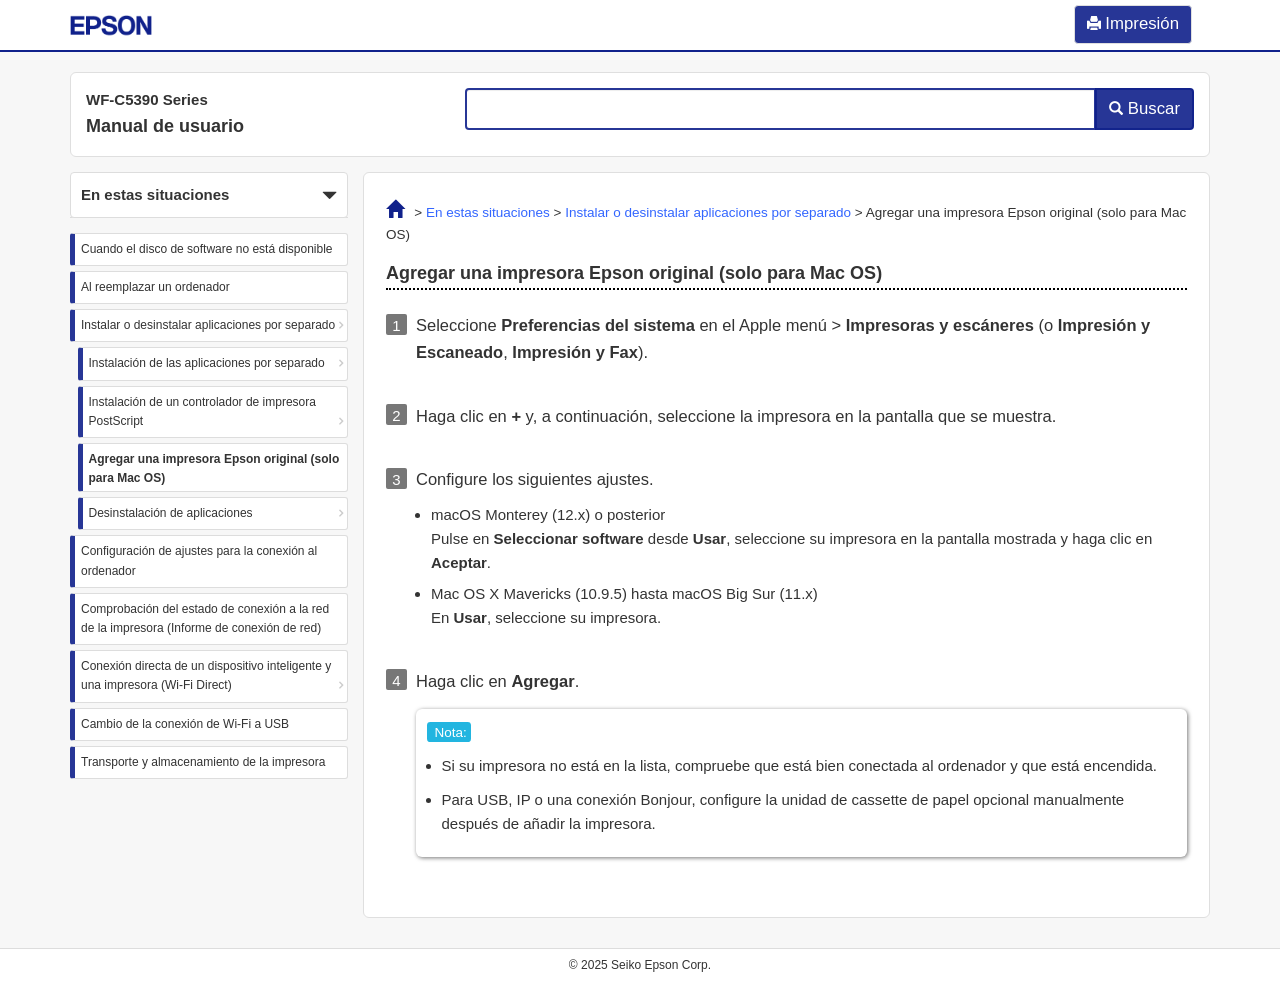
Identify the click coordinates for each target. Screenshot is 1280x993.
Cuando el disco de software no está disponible (207, 249)
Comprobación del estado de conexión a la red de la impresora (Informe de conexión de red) (205, 618)
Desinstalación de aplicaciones (171, 513)
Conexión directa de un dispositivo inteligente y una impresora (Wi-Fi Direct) (206, 675)
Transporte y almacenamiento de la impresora (203, 762)
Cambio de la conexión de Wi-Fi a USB (185, 724)
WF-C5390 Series (147, 99)
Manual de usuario (165, 126)
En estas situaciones (488, 212)
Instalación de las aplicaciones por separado (207, 363)
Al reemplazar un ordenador (155, 287)
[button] (209, 195)
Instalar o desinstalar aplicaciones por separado (208, 325)
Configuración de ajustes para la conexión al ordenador (199, 560)
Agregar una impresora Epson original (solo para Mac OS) (214, 468)
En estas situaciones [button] (209, 196)
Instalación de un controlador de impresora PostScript (202, 411)
